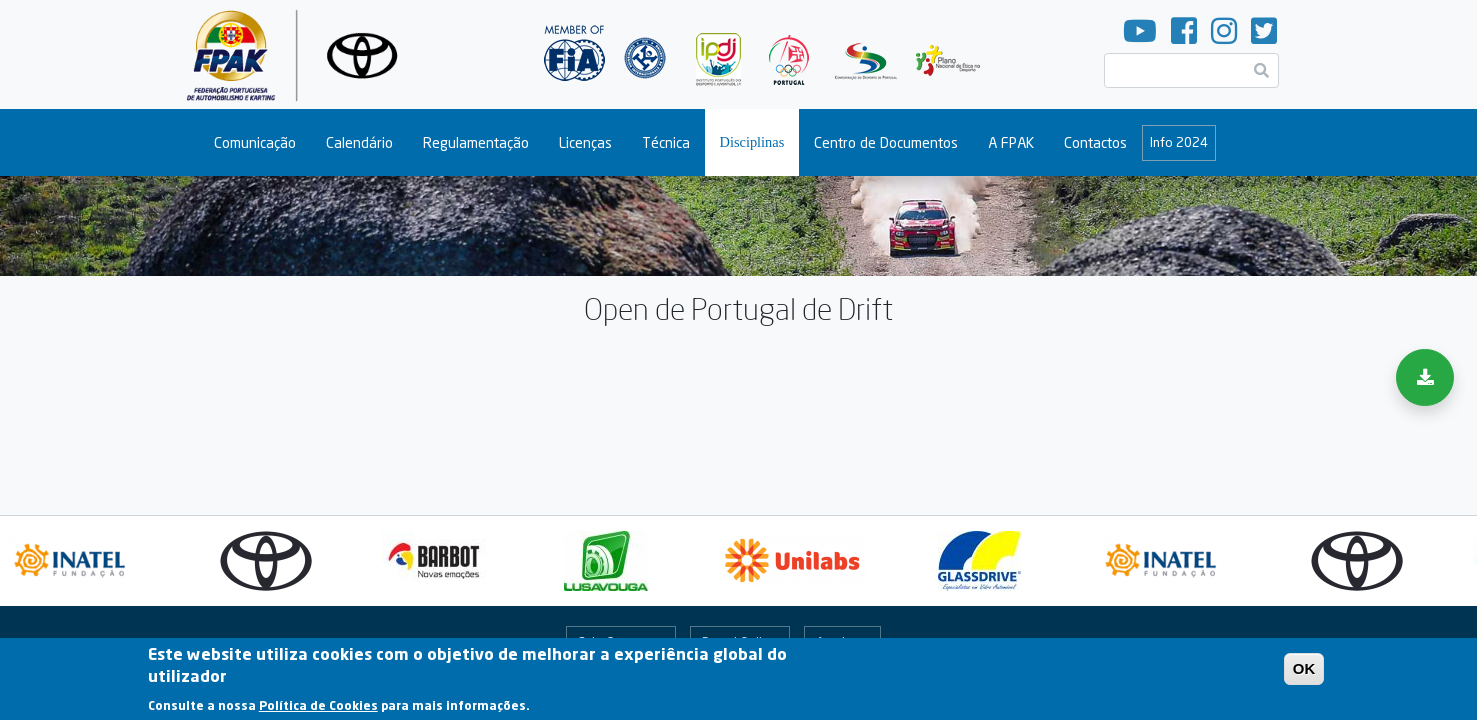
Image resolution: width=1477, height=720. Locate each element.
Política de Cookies (318, 709)
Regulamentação (476, 142)
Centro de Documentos (886, 142)
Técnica (666, 142)
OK (1304, 673)
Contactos (1095, 142)
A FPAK (1011, 142)
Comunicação (255, 142)
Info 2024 (1179, 142)
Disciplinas (752, 142)
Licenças (585, 142)
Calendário (359, 142)
